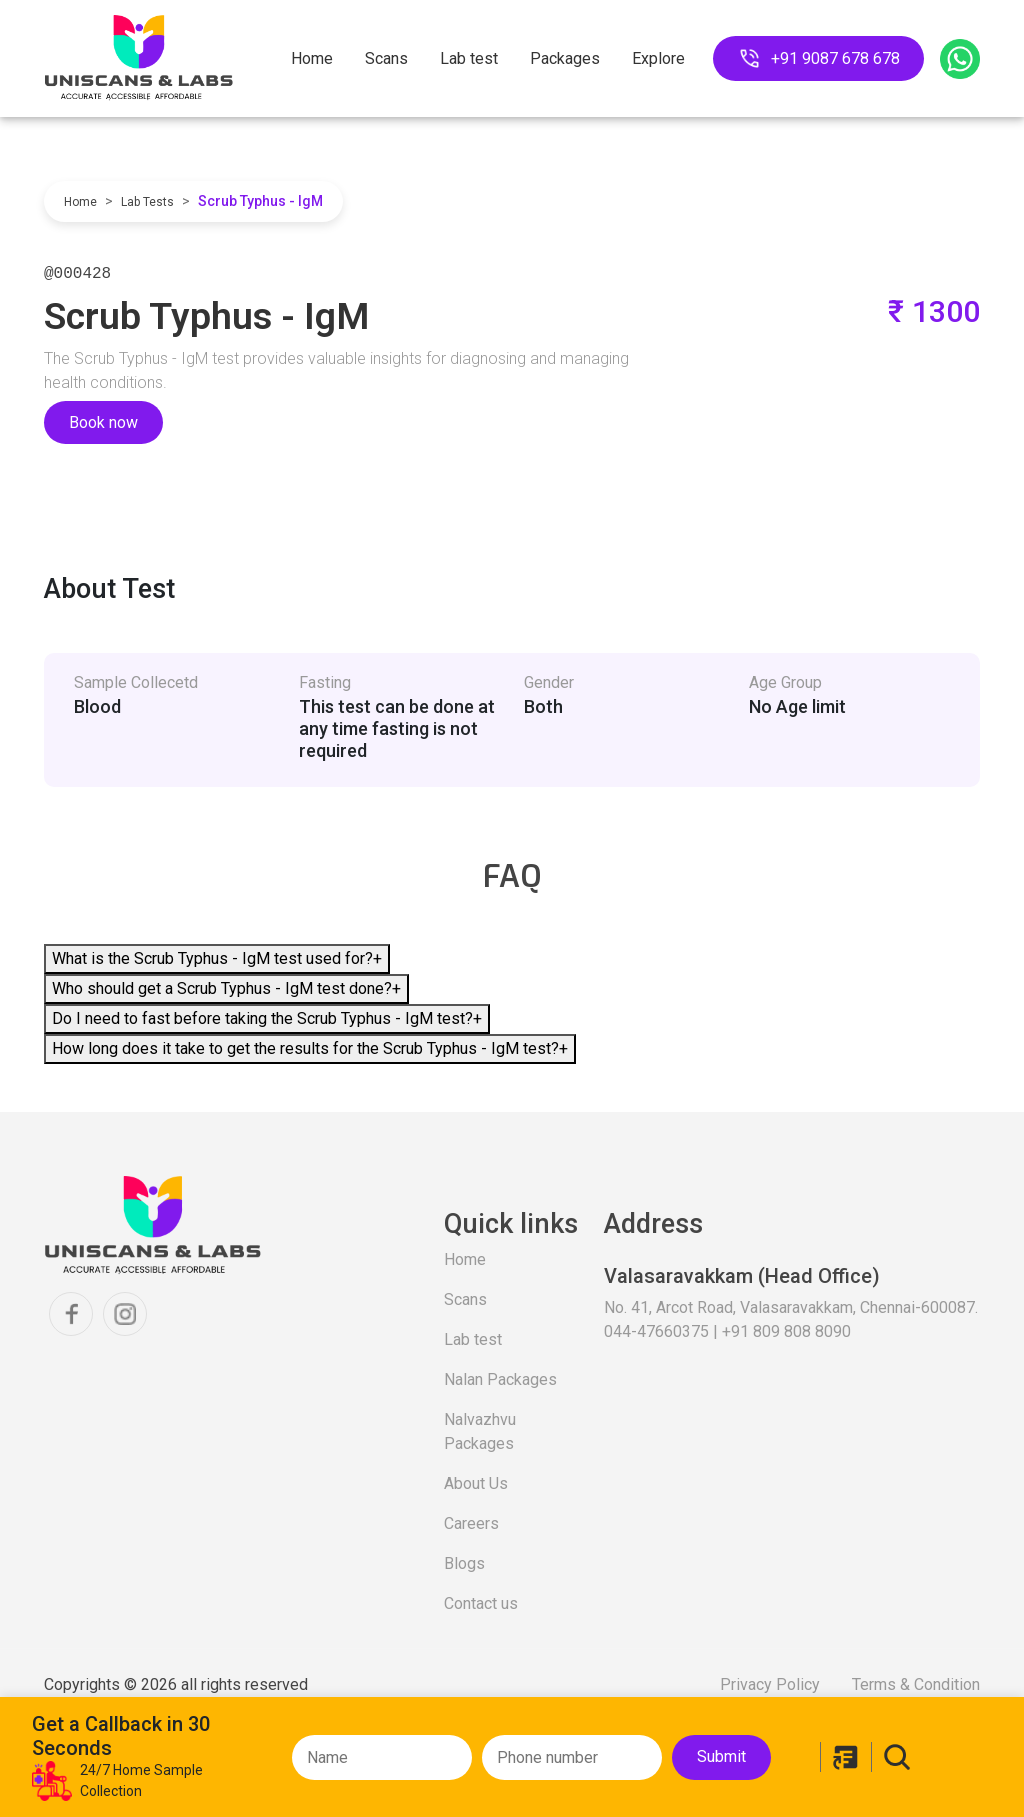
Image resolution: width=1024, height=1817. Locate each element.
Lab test (469, 58)
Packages (565, 58)
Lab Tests (147, 202)
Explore (658, 58)
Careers (471, 1523)
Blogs (464, 1563)
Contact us (481, 1603)
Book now (103, 422)
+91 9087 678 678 (818, 58)
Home (312, 58)
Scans (386, 58)
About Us (476, 1483)
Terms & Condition (916, 1684)
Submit (721, 1756)
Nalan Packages (500, 1379)
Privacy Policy (770, 1684)
